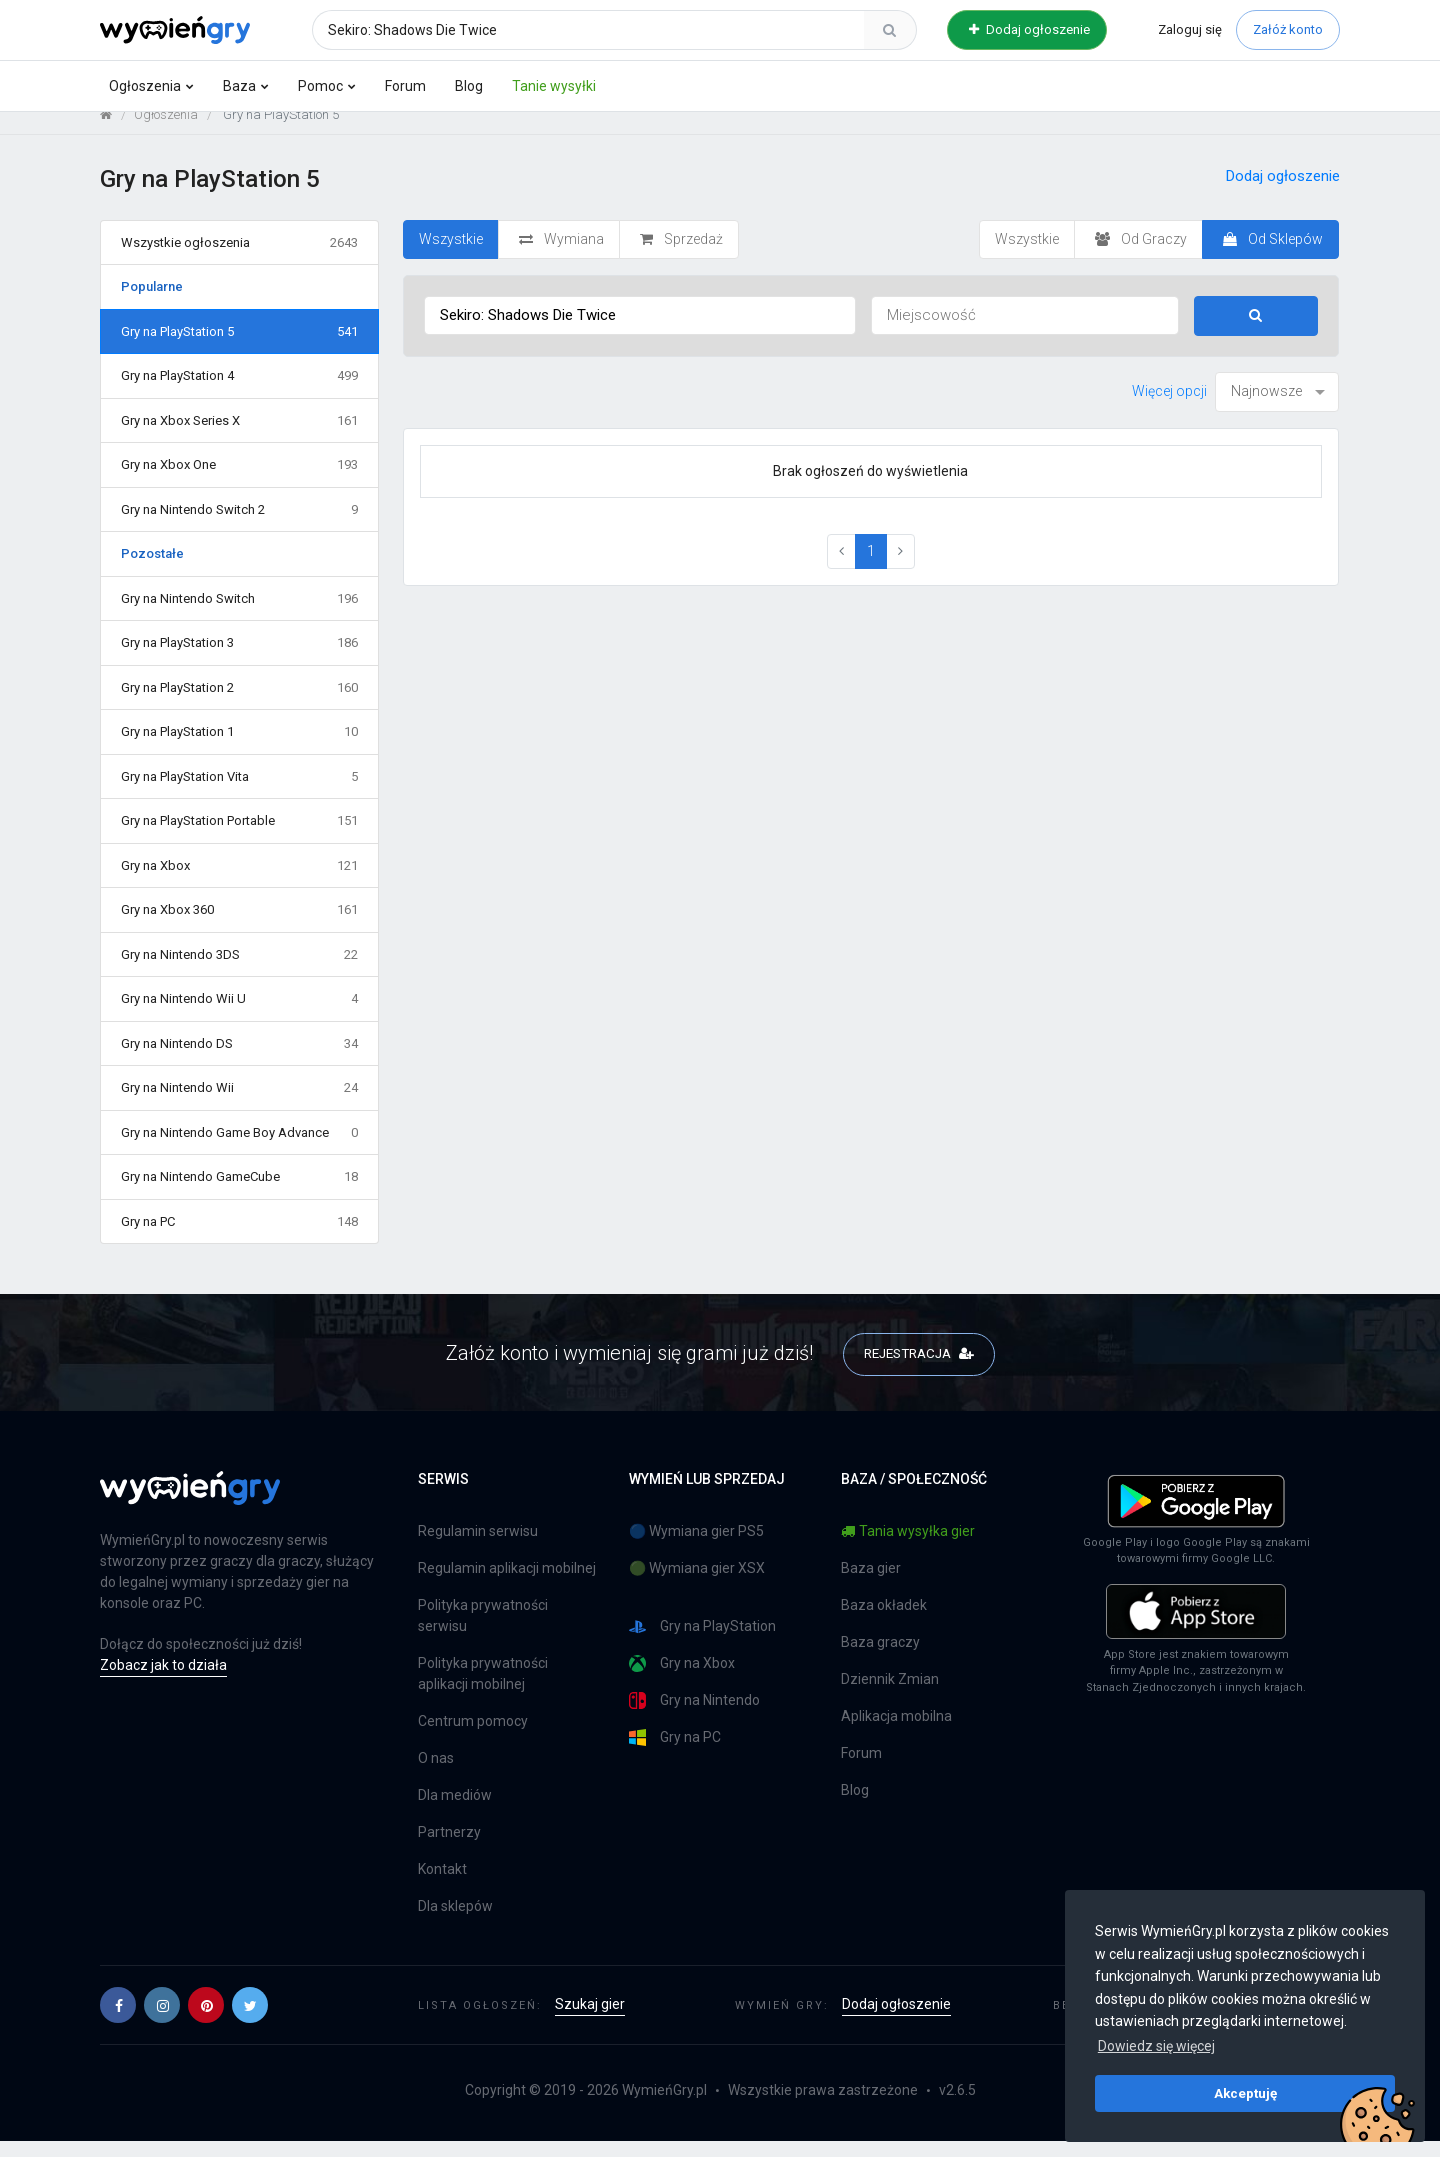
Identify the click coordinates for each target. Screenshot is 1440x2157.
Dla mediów (455, 1811)
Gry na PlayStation (702, 1642)
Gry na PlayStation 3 (239, 659)
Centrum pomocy (473, 1737)
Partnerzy (449, 1848)
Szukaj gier (590, 2020)
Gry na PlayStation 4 (239, 392)
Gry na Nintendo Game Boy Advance (239, 1148)
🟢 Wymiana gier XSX (697, 1584)
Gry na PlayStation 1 (239, 748)
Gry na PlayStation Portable (239, 837)
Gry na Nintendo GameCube (239, 1193)
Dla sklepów (455, 1922)
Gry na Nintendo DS (239, 1059)
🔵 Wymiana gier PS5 (696, 1547)
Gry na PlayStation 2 (239, 703)
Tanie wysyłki (554, 86)
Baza (239, 86)
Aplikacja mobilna (896, 1732)
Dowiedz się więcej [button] (1156, 2046)
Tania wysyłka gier (908, 1547)
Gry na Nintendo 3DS (239, 970)
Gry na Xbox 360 (239, 926)
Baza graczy (880, 1658)
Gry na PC (239, 1237)
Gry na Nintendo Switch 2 (239, 525)
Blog (469, 86)
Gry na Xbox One (239, 481)
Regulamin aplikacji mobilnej (507, 1584)
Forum (405, 86)
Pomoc (320, 86)
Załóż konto (1288, 29)
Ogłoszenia (145, 86)
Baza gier (871, 1584)
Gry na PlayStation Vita (239, 792)
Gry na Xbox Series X (239, 436)
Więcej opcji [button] (1169, 406)
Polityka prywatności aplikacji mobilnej (483, 1689)
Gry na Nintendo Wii (239, 1104)
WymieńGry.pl (664, 2106)
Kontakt (442, 1885)
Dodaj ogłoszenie (1029, 29)
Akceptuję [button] (1245, 2093)
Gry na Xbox (239, 881)
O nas (436, 1774)
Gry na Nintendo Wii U (239, 1015)
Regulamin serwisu (478, 1547)
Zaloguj (1190, 29)
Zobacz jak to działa (163, 1681)
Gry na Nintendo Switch (239, 614)
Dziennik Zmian (890, 1695)
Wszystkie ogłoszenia (239, 258)
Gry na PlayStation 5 (239, 347)
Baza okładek (884, 1621)
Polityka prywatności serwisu (483, 1631)
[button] (118, 2021)
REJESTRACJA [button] (918, 1368)
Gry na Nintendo (694, 1716)
